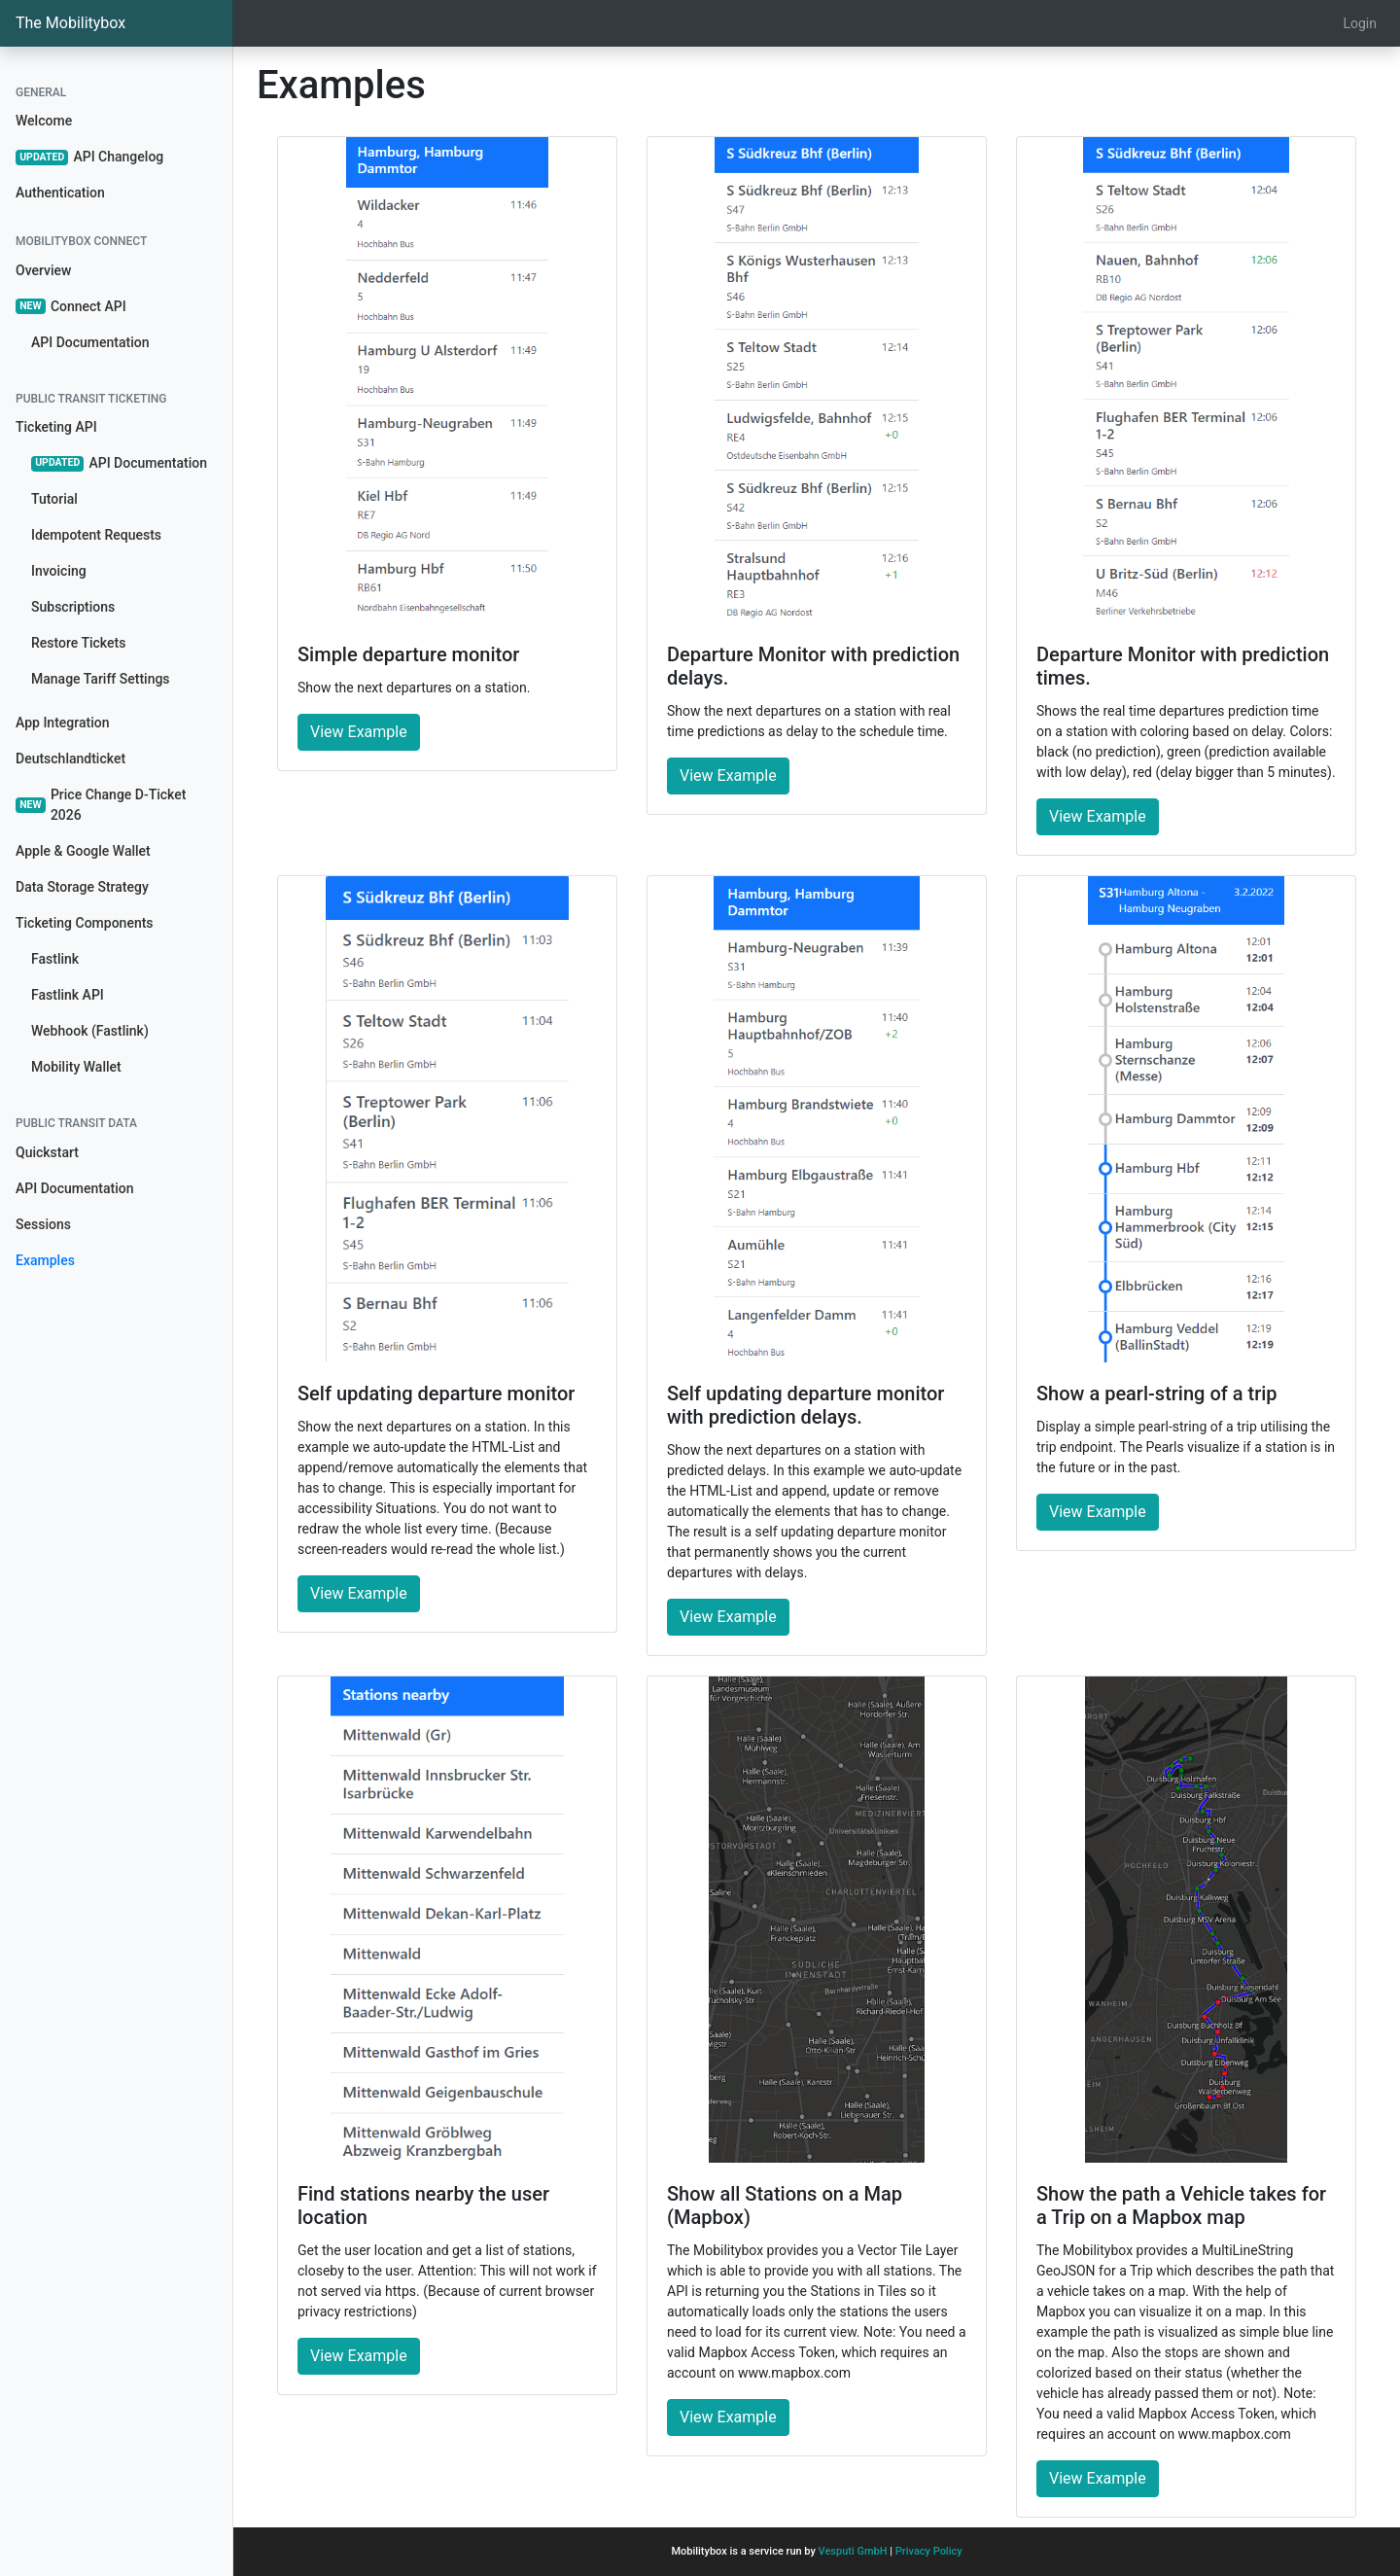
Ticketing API (56, 427)
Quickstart (47, 1152)
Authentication (60, 192)
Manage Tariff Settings (100, 679)
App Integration (62, 722)
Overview (43, 270)
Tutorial (54, 499)
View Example (358, 732)
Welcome (44, 120)
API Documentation (90, 342)
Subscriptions (73, 607)
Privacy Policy (928, 2551)
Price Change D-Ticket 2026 (101, 805)
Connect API (71, 306)
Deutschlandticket (70, 758)
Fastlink (55, 959)
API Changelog (89, 156)
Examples (45, 1260)
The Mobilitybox (70, 23)
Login (1360, 23)
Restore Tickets (78, 643)
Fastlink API (67, 995)
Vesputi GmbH (853, 2551)
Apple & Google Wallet (83, 851)
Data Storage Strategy (82, 887)
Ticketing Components (85, 923)
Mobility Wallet (76, 1067)
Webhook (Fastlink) (90, 1031)
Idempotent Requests (96, 535)
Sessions (43, 1224)
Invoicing (59, 571)
